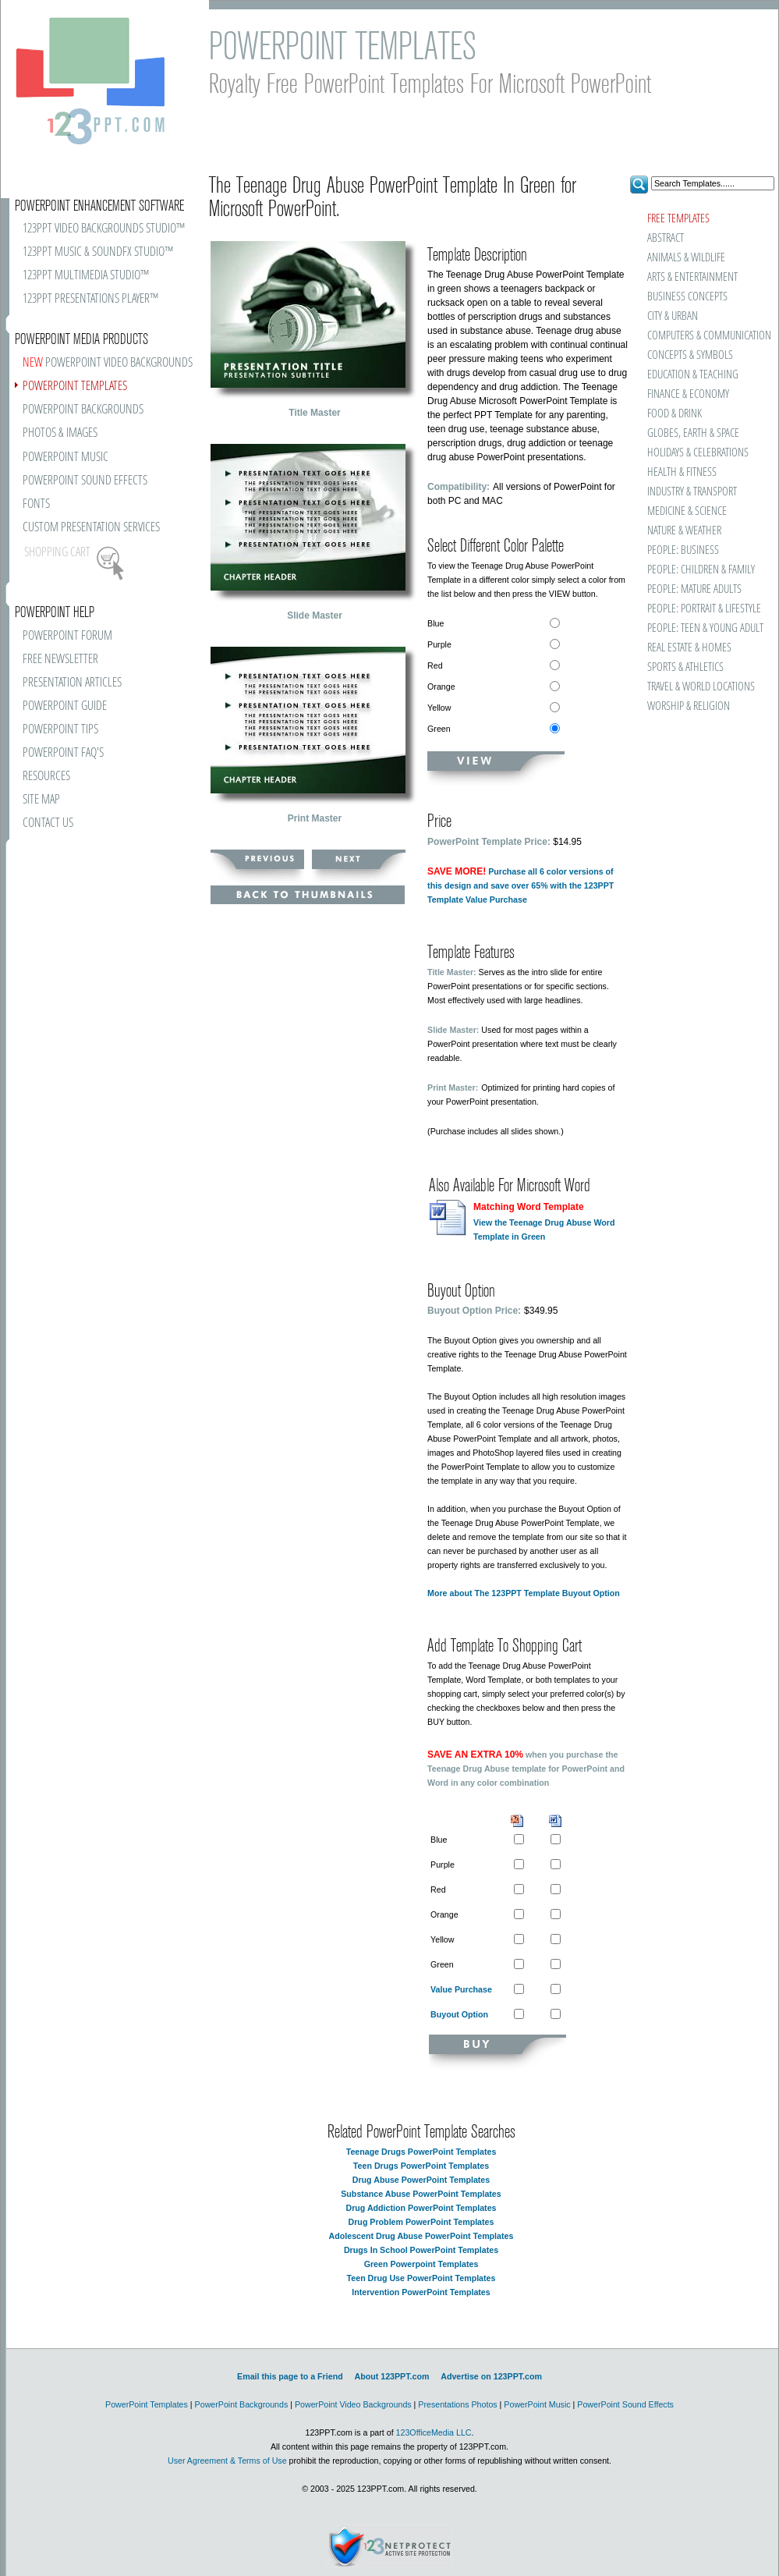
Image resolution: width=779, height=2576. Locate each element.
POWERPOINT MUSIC (65, 457)
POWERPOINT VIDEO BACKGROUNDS (108, 363)
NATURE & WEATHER (684, 531)
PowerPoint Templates (146, 2404)
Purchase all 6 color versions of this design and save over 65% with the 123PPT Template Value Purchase (520, 885)
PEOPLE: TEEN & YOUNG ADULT (705, 628)
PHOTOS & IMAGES (60, 433)
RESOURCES (46, 776)
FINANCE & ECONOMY (688, 394)
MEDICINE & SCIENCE (687, 511)
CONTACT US (48, 823)
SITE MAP (41, 800)
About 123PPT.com (391, 2376)
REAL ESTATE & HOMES (689, 648)
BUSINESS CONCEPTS (687, 296)
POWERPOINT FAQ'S (63, 753)
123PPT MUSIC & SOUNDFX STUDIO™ (98, 252)
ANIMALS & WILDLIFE (686, 257)
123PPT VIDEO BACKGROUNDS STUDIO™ (104, 229)
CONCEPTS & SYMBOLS (690, 355)
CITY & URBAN (672, 316)
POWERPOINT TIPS (60, 729)
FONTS (36, 504)
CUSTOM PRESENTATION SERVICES (91, 527)
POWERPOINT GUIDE (65, 706)
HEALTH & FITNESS (682, 472)
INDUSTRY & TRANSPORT (692, 492)
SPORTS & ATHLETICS (685, 667)
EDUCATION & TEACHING (692, 374)
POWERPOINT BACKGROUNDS (83, 410)
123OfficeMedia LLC (434, 2432)
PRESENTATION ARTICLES (72, 683)
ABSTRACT (665, 238)
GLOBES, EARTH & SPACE (693, 433)
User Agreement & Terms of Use (227, 2460)
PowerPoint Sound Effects (625, 2404)
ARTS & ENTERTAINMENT (692, 277)
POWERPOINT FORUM (67, 636)
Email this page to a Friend (290, 2376)
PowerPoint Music (537, 2404)
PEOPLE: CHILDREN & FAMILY (701, 570)
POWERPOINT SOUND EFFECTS (85, 481)
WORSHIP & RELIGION (688, 706)
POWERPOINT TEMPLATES (75, 386)
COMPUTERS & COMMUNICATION (708, 335)
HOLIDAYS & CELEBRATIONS (698, 452)
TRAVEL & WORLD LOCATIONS (701, 687)
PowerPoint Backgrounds (242, 2404)
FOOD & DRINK (674, 413)
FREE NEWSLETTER (60, 659)
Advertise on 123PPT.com (491, 2376)
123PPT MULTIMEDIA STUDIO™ (86, 275)
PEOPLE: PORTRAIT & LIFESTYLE (704, 609)
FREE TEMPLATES (678, 218)
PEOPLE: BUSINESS (683, 550)
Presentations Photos (457, 2404)
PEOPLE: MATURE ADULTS (694, 589)
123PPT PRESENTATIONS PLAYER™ (90, 299)
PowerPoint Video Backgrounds (353, 2404)
